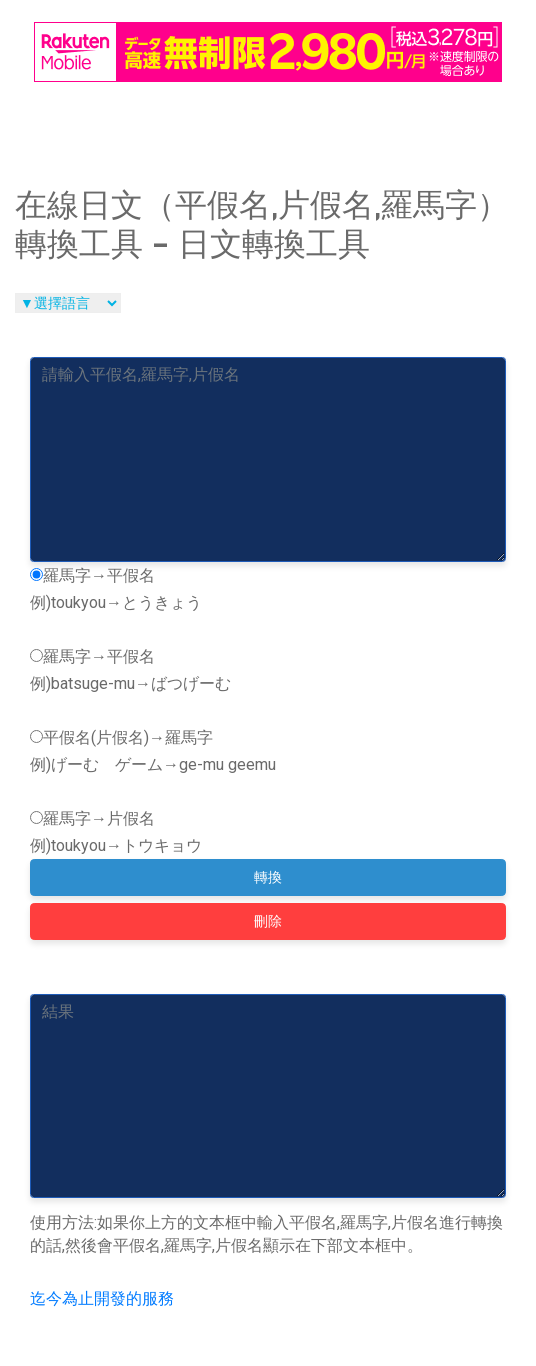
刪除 (268, 921)
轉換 (268, 877)
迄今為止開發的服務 (102, 1298)
